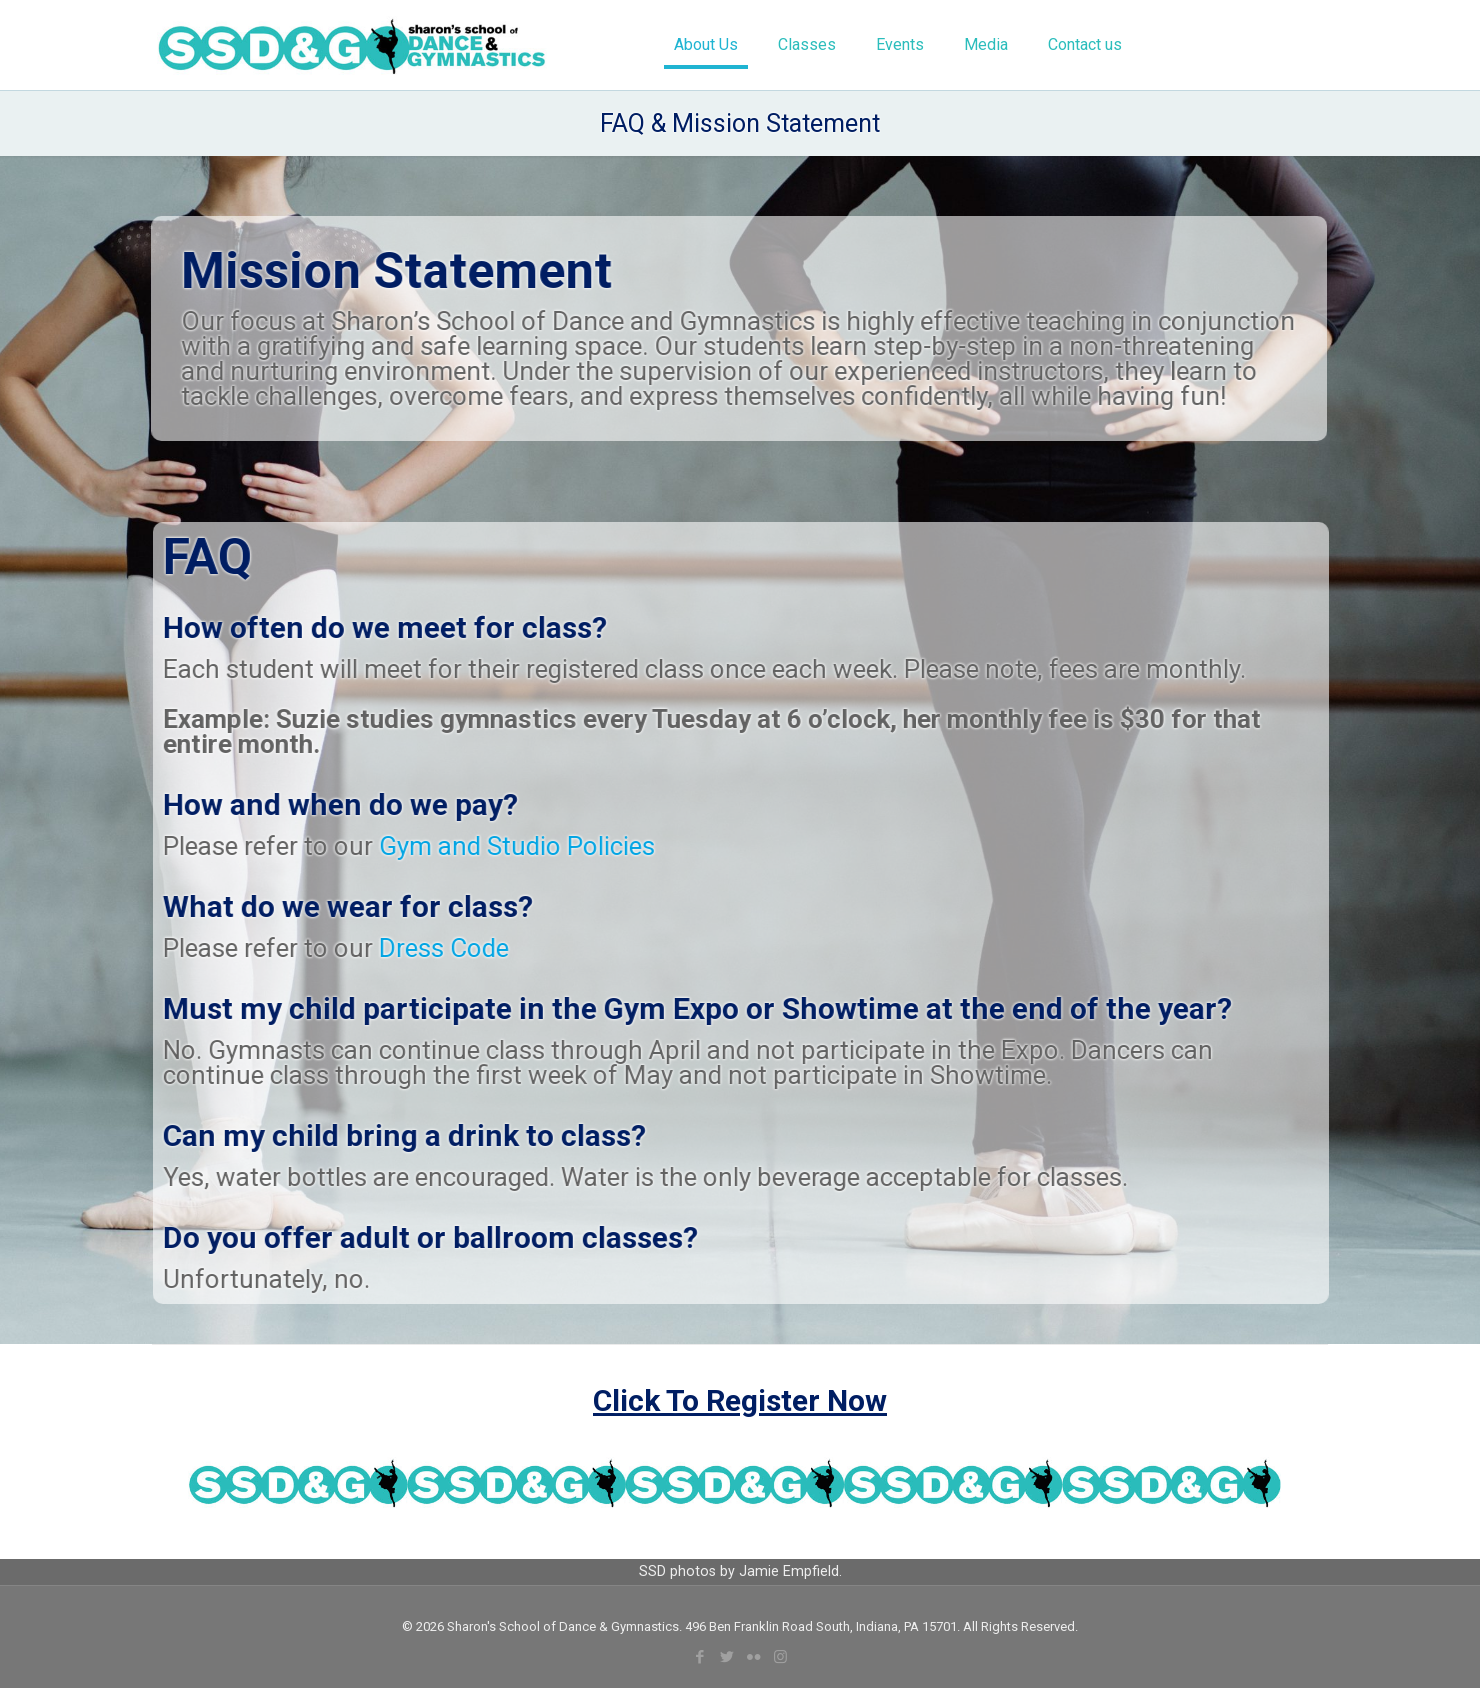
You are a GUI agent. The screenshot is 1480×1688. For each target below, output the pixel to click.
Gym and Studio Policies (528, 846)
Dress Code (455, 948)
